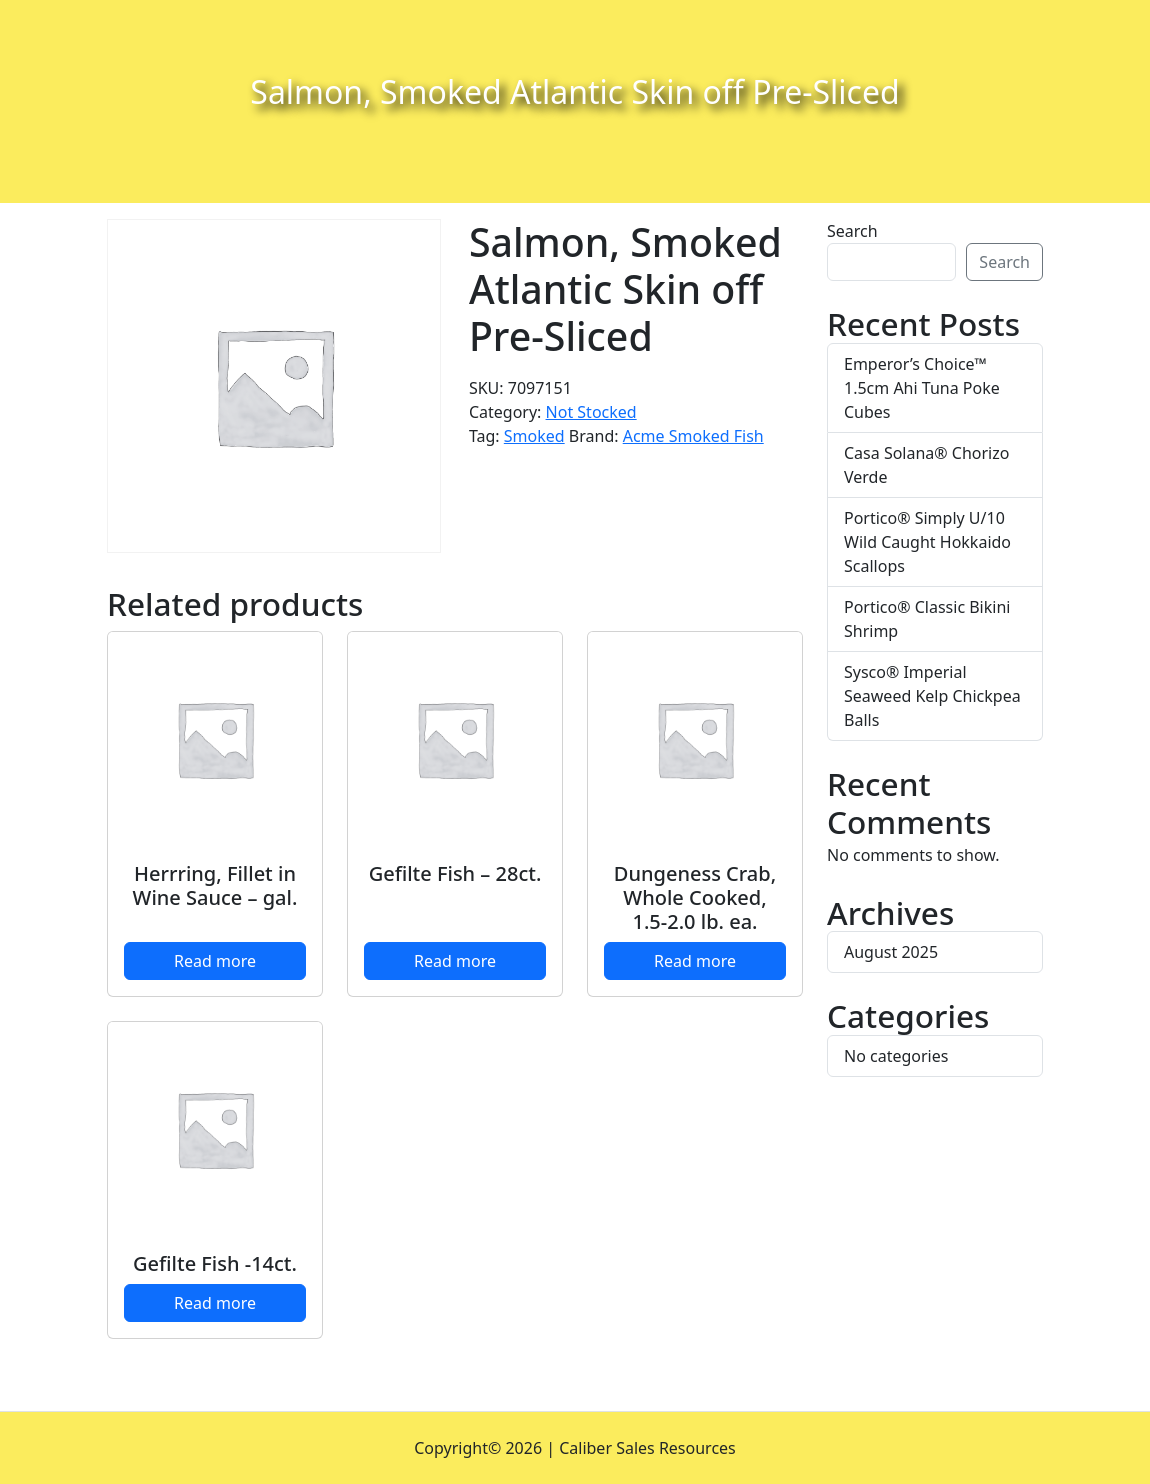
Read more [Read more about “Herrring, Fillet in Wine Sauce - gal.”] (215, 961)
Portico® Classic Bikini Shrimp (927, 619)
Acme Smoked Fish (693, 436)
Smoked (534, 436)
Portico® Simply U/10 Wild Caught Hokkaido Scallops (927, 542)
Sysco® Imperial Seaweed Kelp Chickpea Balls (932, 696)
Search (852, 231)
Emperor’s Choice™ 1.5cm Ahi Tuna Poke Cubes (922, 388)
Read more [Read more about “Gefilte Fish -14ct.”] (215, 1303)
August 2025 (891, 952)
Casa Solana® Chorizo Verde (926, 465)
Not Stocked (591, 412)
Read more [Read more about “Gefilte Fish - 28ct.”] (455, 961)
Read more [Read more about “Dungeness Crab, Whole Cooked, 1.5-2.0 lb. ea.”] (695, 961)
